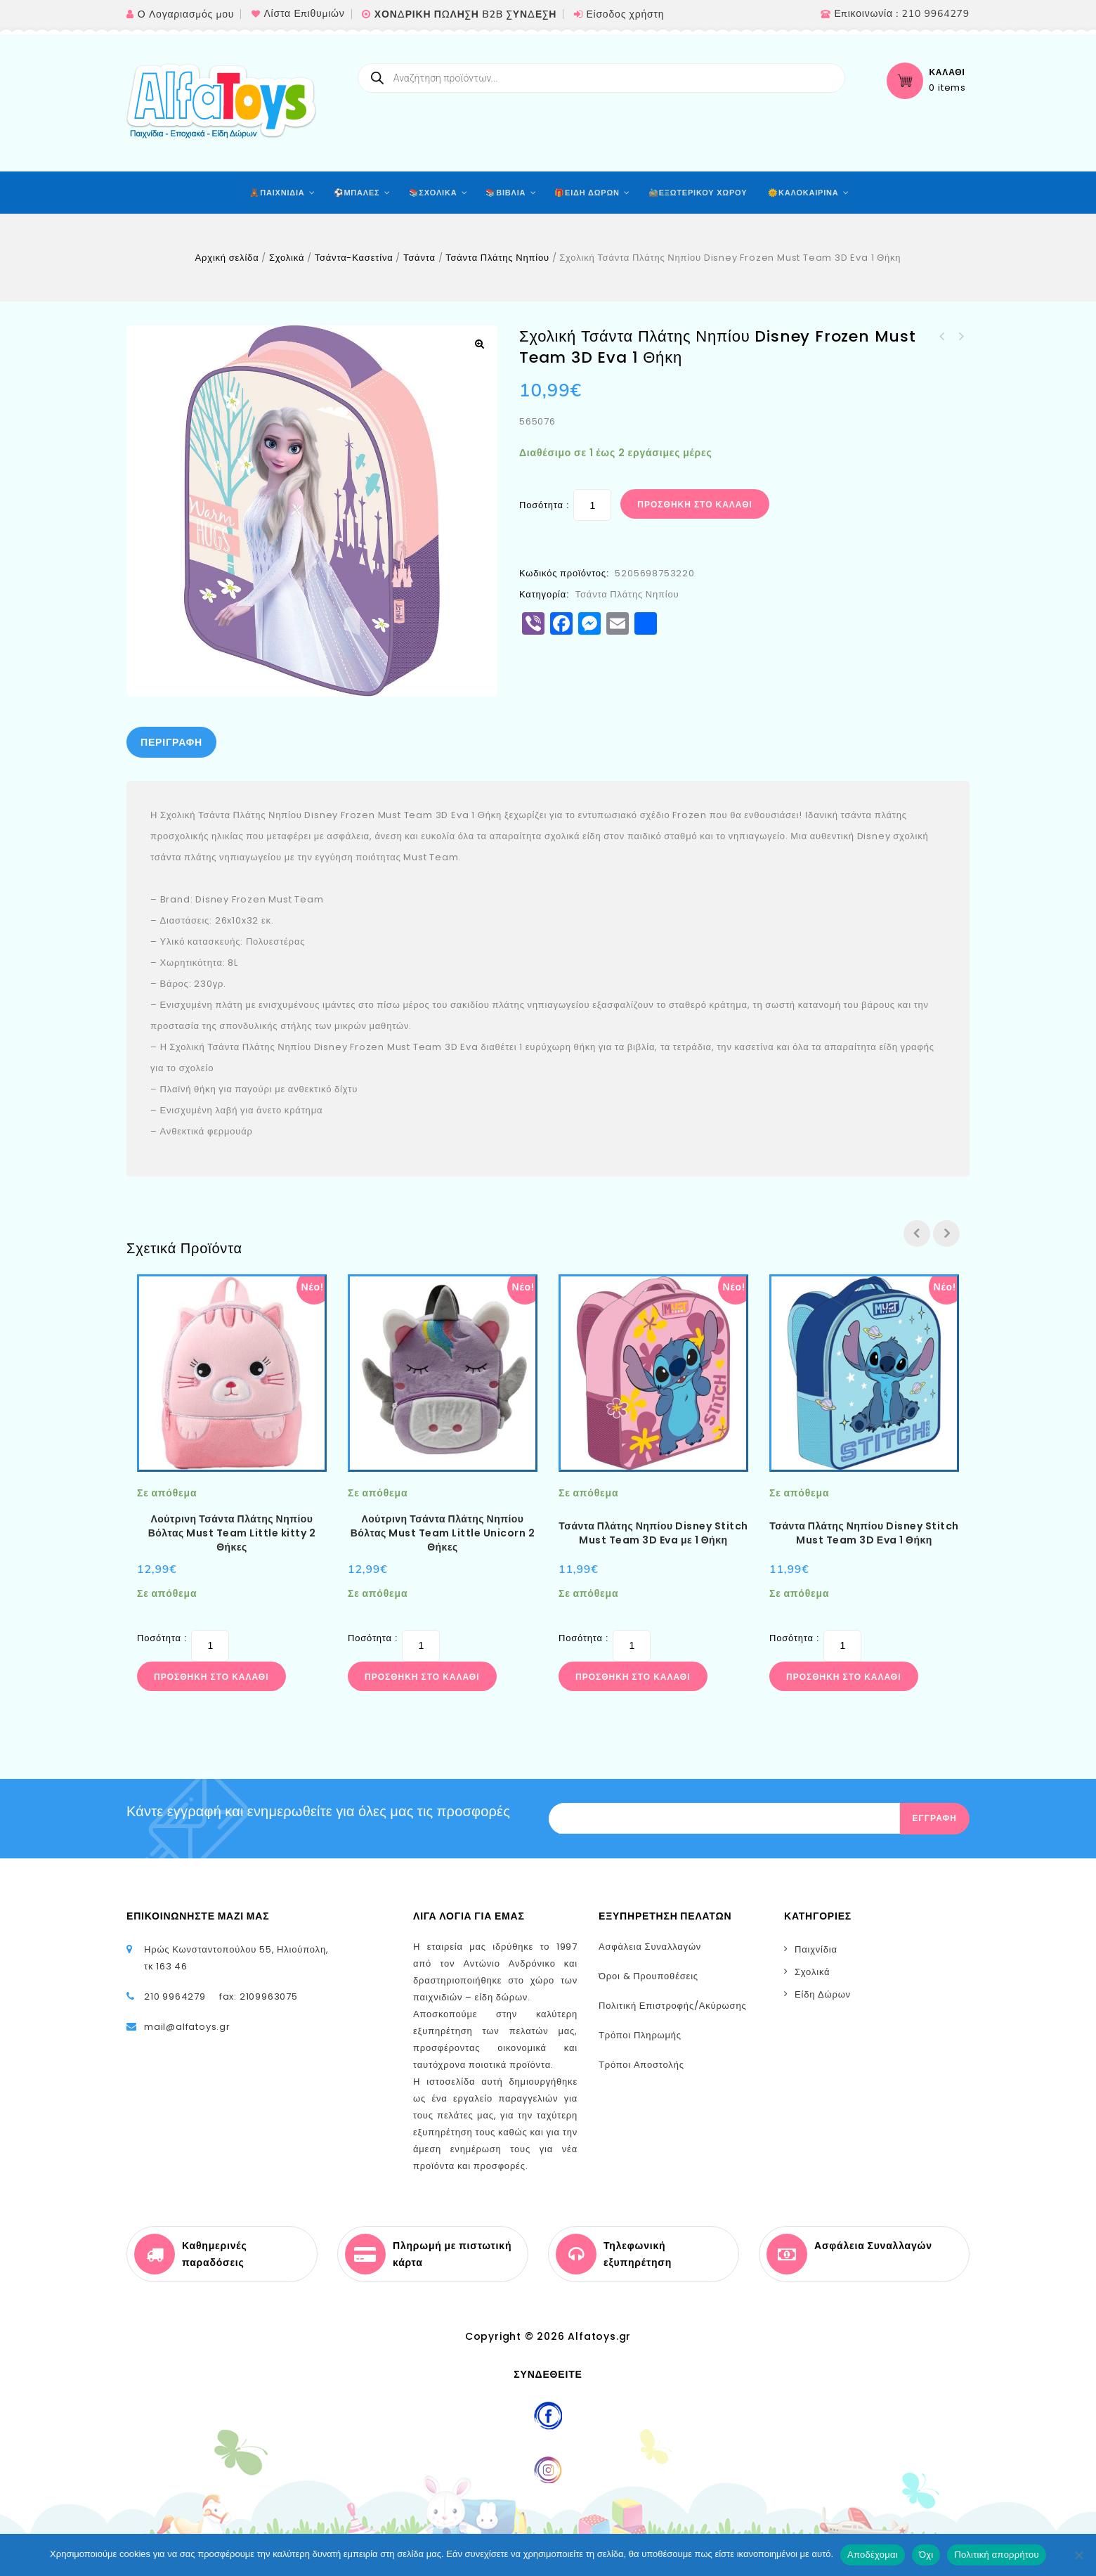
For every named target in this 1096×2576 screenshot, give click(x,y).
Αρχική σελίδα (227, 257)
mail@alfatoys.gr (187, 2026)
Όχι (926, 2554)
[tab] (171, 742)
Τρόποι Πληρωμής (640, 2035)
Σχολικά (286, 257)
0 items (947, 87)
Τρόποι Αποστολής (641, 2064)
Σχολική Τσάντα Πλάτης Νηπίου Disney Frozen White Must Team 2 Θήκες (960, 336)
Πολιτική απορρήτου (996, 2554)
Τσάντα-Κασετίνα (354, 257)
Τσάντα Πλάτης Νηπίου (497, 257)
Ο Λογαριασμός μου (186, 14)
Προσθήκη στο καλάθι (694, 504)
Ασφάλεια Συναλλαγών (650, 1946)
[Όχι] (1078, 2555)
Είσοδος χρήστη (625, 14)
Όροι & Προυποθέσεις (648, 1976)
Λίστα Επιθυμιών (303, 13)
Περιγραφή (171, 742)
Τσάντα (419, 257)
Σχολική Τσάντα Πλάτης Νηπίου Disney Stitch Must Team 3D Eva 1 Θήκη (942, 336)
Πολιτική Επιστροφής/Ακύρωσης (673, 2005)
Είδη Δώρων (823, 1994)
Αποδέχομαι (872, 2554)
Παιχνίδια (816, 1949)
